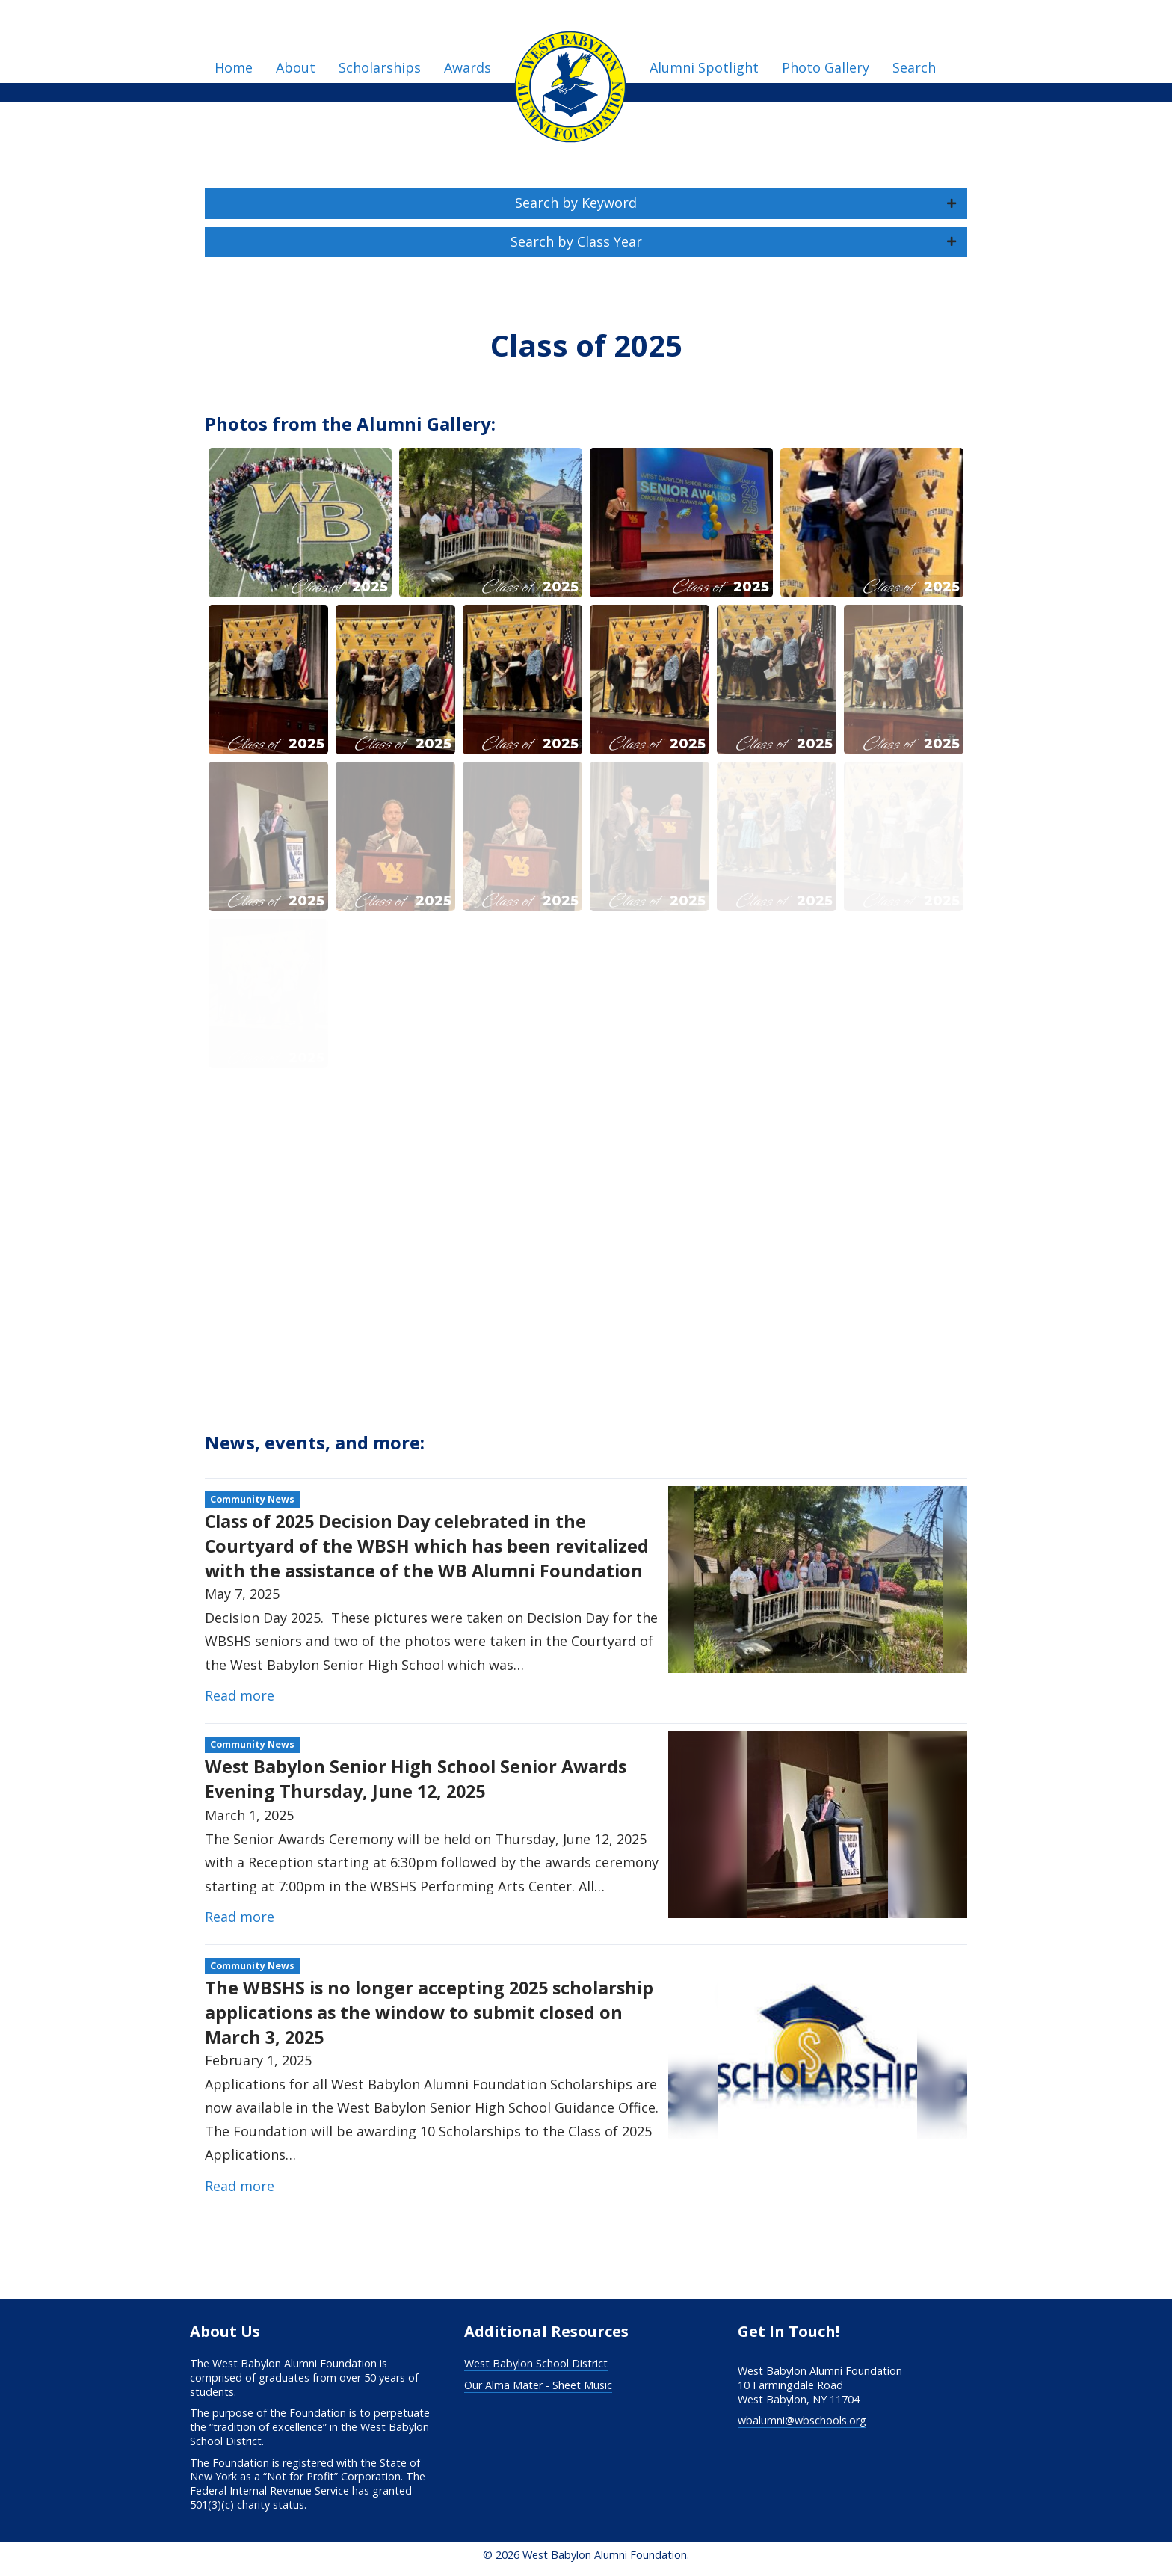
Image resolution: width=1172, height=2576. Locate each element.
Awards (467, 67)
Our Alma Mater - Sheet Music (538, 2385)
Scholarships (380, 67)
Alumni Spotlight (704, 67)
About (295, 67)
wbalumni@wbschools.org (802, 2420)
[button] (586, 203)
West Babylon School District (536, 2363)
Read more (239, 1695)
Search (914, 67)
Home (234, 67)
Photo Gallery (825, 67)
